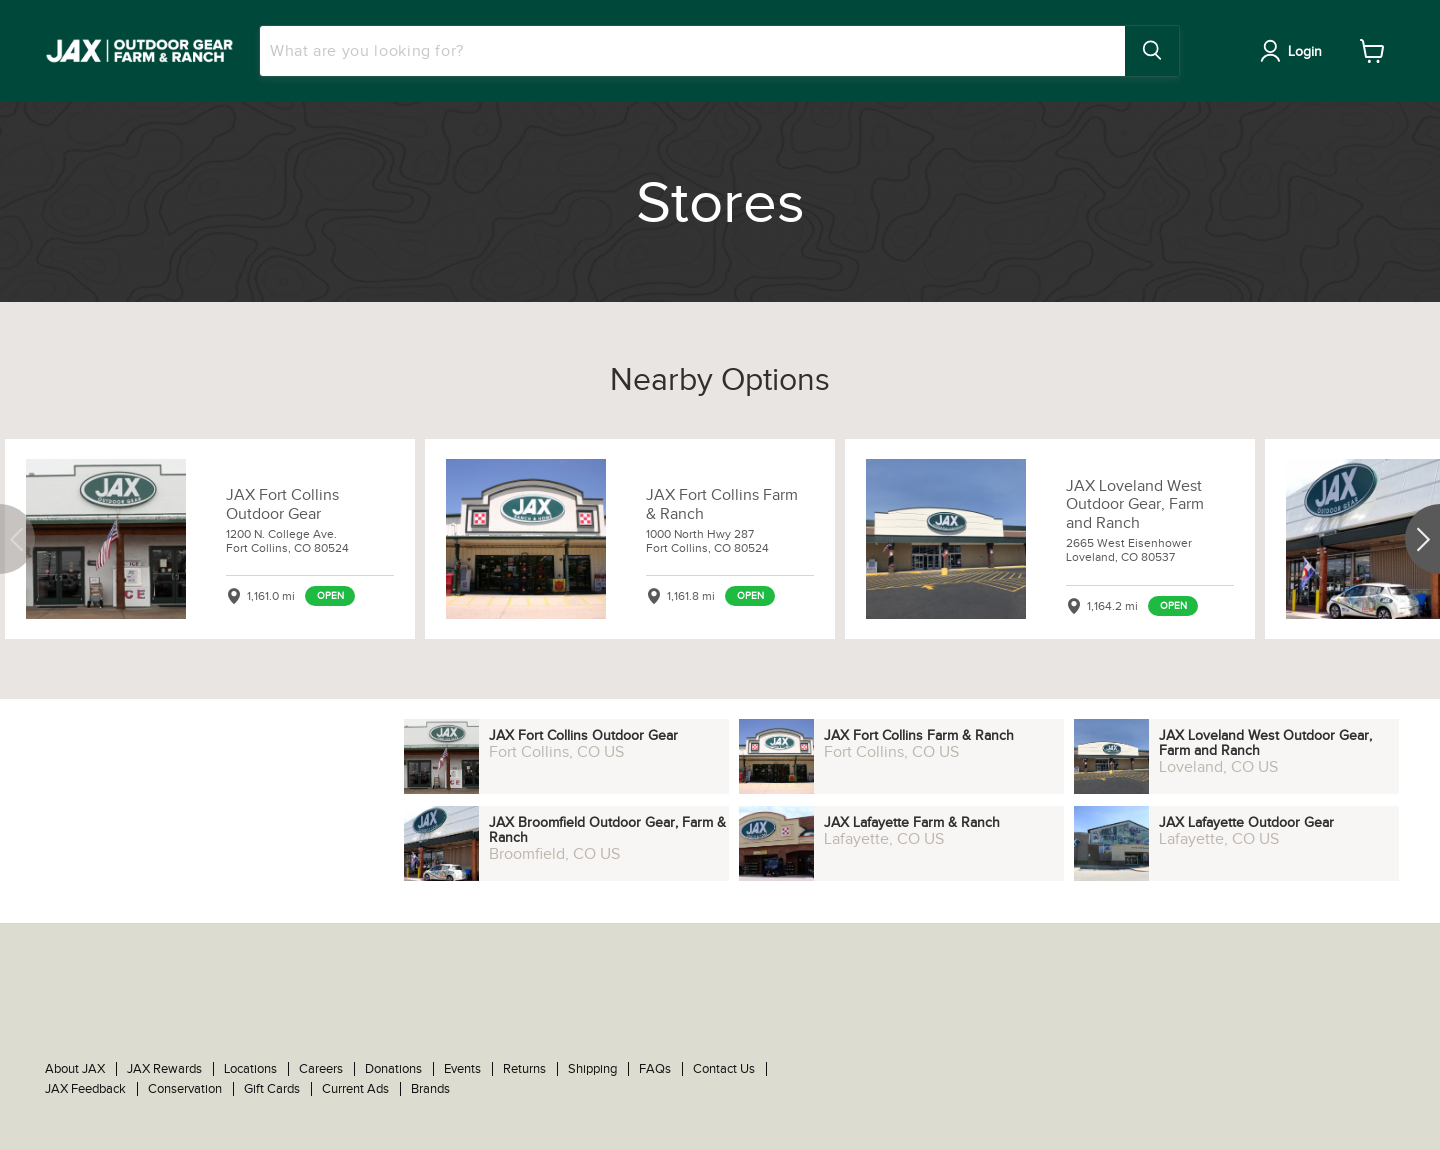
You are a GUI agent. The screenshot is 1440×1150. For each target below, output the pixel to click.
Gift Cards (272, 1088)
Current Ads (355, 1088)
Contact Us (724, 1068)
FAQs (655, 1068)
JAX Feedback (85, 1088)
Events (462, 1068)
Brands (430, 1088)
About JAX (75, 1068)
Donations (393, 1068)
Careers (321, 1068)
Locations (250, 1068)
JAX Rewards (164, 1068)
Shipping (592, 1068)
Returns (524, 1068)
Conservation (185, 1088)
